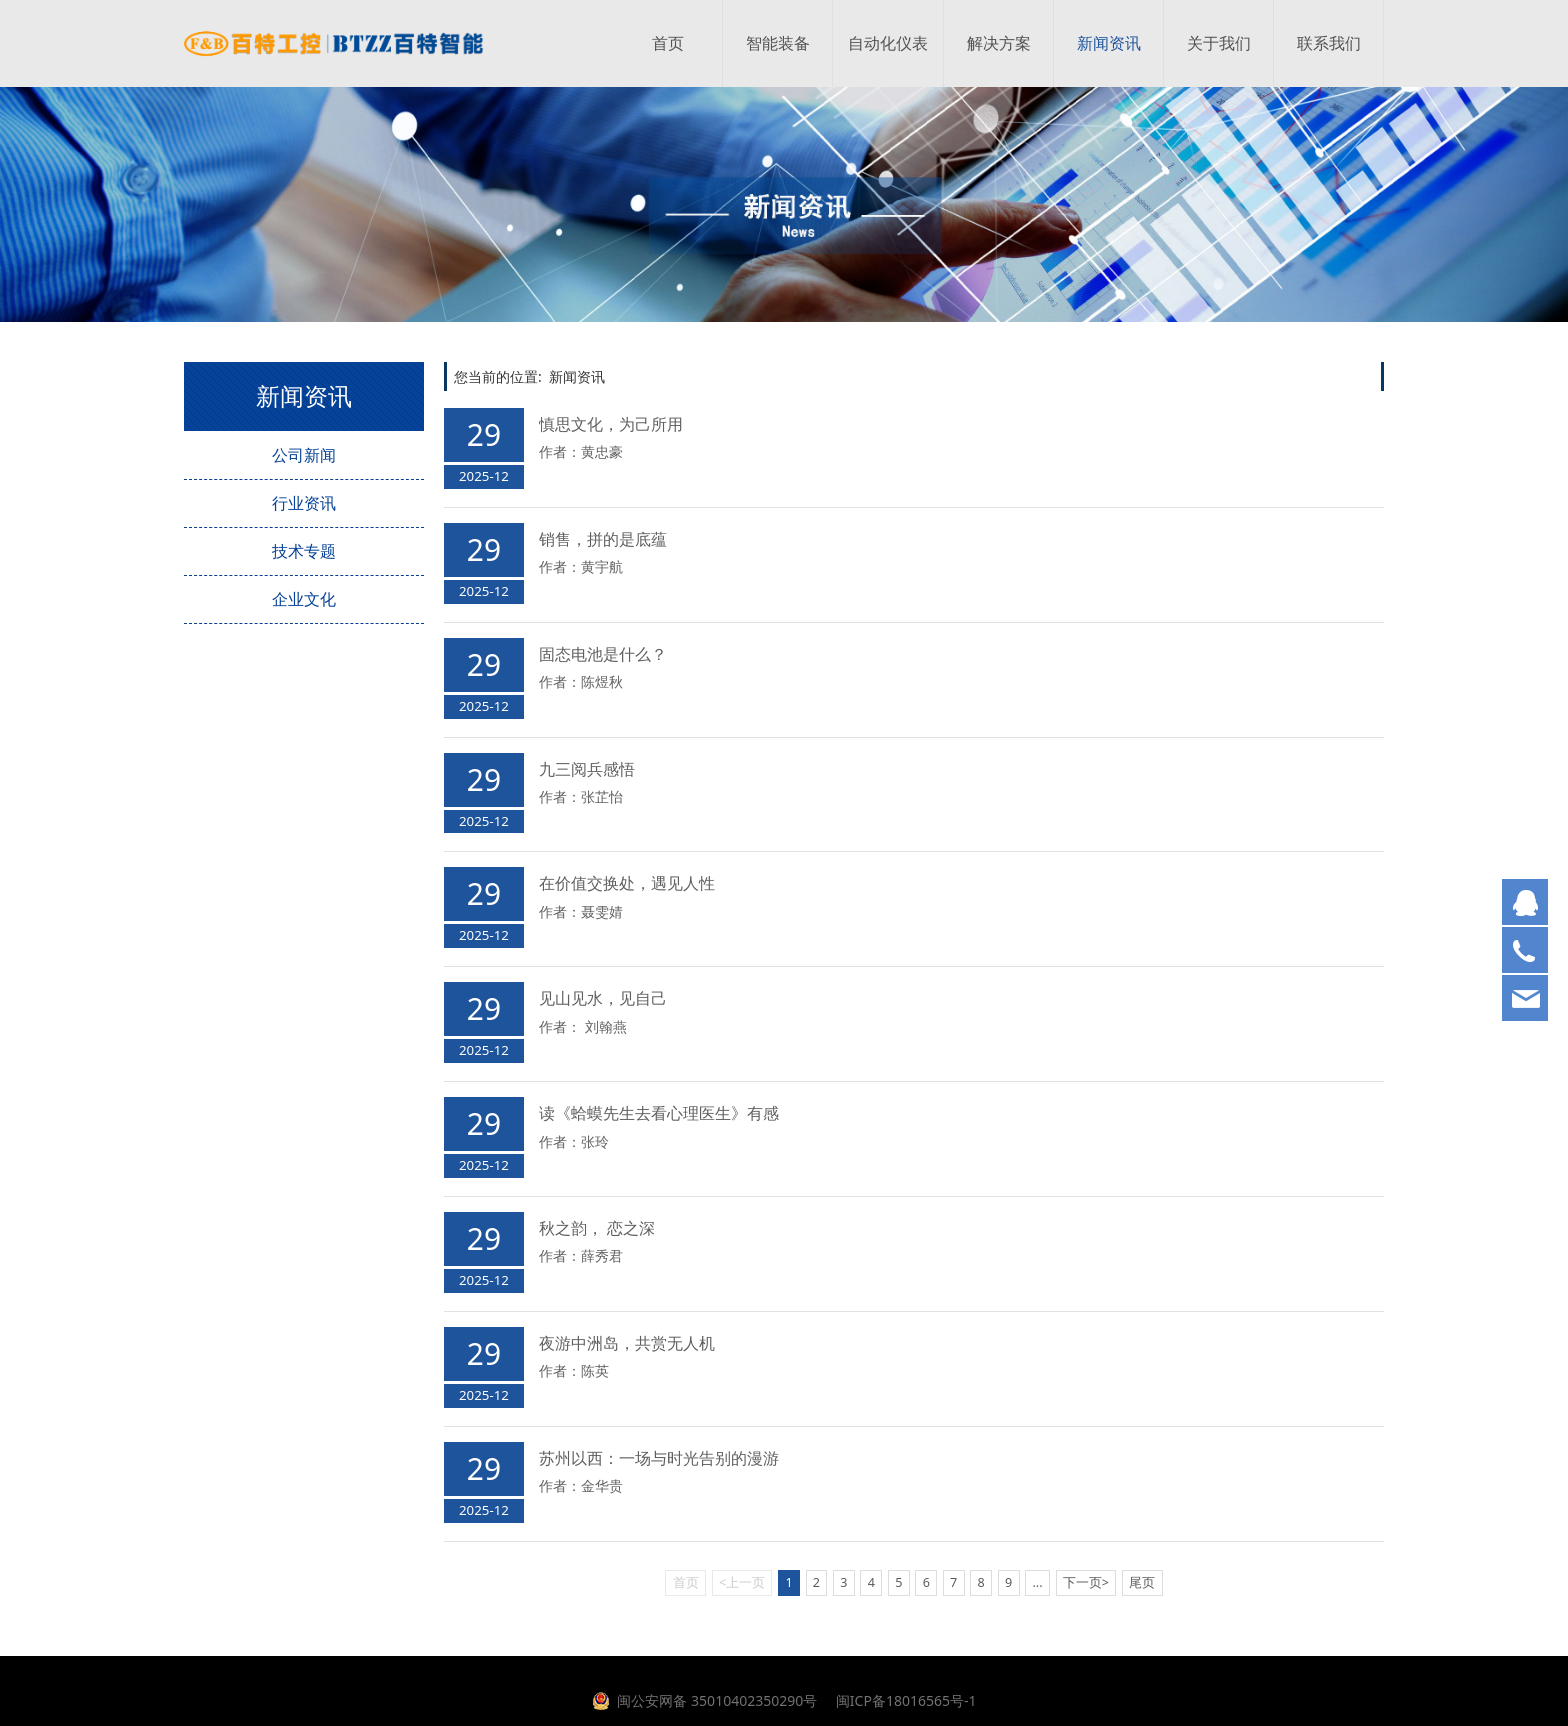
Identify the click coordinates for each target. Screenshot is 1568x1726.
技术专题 (304, 551)
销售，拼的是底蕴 (603, 539)
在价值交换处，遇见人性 (627, 883)
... (1037, 1582)
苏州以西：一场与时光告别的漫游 (659, 1458)
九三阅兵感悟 (587, 769)
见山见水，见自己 (603, 998)
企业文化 (304, 599)
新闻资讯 (1109, 43)
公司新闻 (304, 455)
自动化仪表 (888, 43)
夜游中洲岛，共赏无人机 (627, 1343)
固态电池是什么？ (603, 654)
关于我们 (1219, 43)
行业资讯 (304, 503)
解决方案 (999, 43)
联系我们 (1329, 43)
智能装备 (778, 43)
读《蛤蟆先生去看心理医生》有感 (659, 1113)
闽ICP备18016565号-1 (904, 1700)
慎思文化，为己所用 (611, 424)
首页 (668, 43)
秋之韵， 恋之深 (597, 1228)
